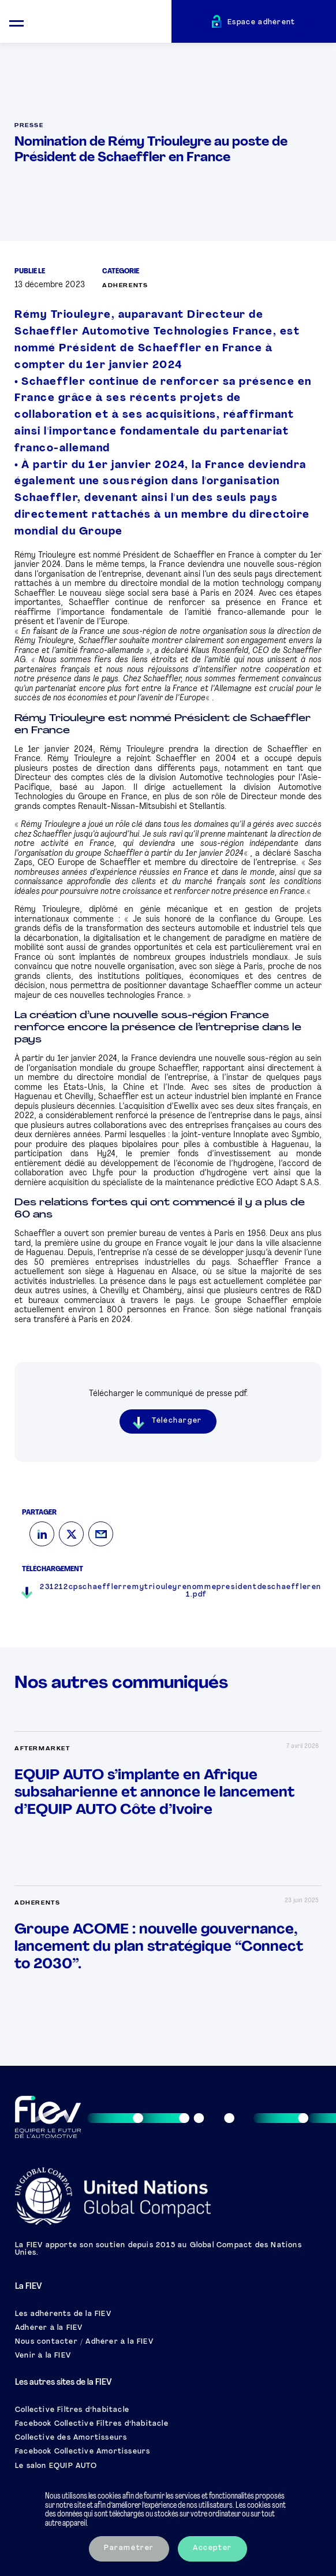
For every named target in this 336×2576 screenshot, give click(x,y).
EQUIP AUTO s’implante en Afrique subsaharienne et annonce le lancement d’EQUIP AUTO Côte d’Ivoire (154, 1792)
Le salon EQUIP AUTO (56, 2466)
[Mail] (100, 1533)
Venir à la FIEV (43, 2355)
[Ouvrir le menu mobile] (16, 21)
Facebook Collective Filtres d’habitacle (92, 2424)
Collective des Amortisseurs (71, 2437)
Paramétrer (129, 2548)
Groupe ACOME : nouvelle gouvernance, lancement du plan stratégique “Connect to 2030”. (158, 1947)
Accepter (212, 2548)
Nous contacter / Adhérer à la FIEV (84, 2342)
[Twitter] (71, 1533)
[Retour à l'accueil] (102, 23)
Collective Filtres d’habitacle (72, 2410)
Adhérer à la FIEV (49, 2328)
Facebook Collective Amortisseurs (82, 2451)
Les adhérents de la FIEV (63, 2314)
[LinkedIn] (41, 1533)
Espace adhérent (261, 22)
